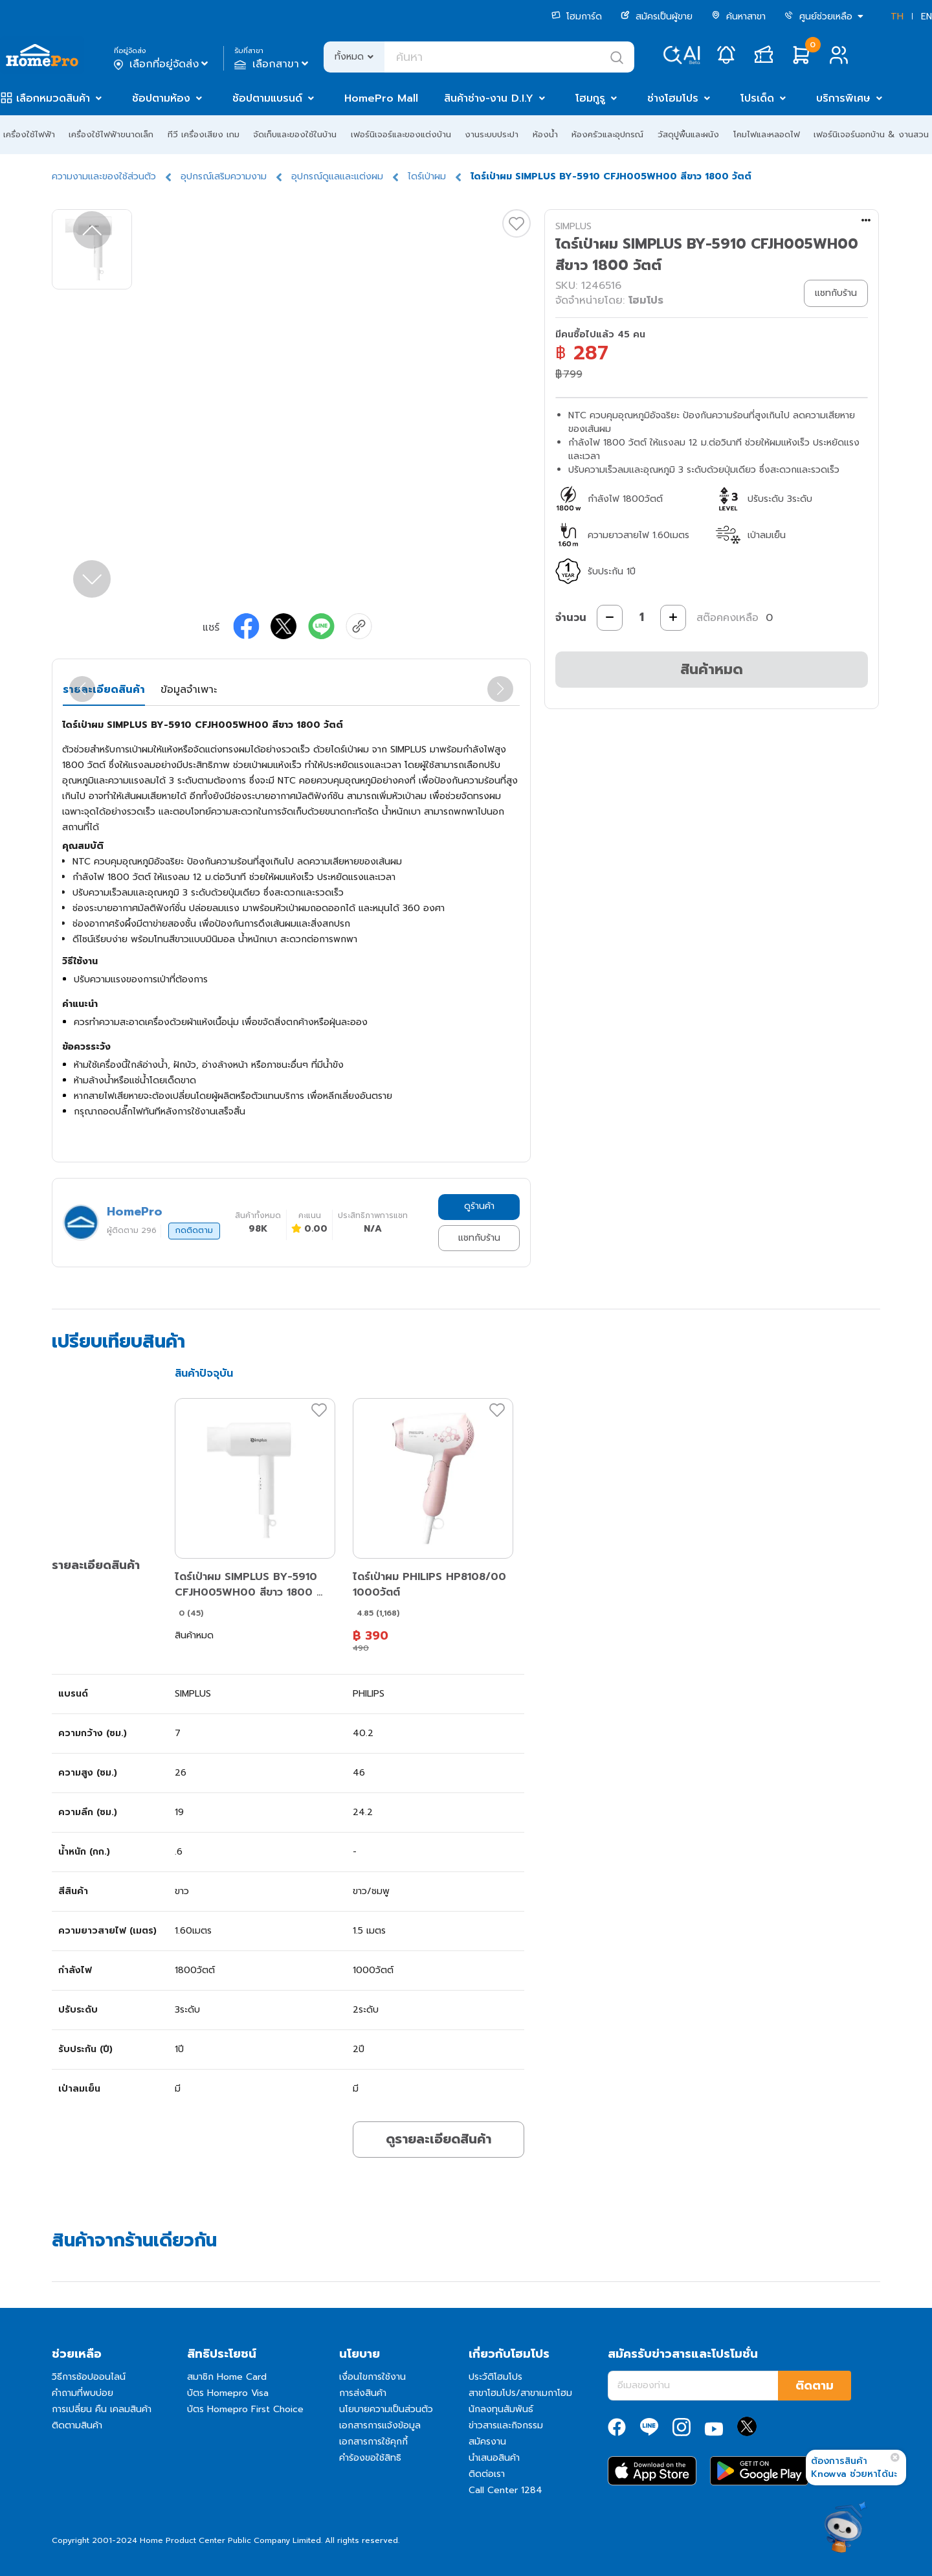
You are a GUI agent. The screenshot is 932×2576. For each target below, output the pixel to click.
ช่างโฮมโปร (672, 98)
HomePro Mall (381, 98)
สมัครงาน (487, 2441)
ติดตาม (814, 2386)
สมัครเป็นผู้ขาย (657, 16)
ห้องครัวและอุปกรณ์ (607, 134)
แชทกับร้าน (479, 1238)
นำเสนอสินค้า (494, 2458)
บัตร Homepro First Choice (245, 2409)
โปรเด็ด (757, 98)
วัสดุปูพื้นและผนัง (688, 134)
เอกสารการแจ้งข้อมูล (380, 2425)
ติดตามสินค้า (77, 2425)
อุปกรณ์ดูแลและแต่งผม (337, 176)
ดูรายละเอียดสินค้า (438, 2139)
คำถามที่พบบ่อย (82, 2393)
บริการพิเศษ (843, 98)
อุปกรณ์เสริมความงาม (224, 176)
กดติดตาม (194, 1230)
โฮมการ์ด (576, 16)
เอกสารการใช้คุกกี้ (373, 2441)
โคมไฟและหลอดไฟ (766, 134)
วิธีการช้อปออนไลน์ (89, 2377)
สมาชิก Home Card (227, 2377)
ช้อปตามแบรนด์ (267, 98)
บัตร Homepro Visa (228, 2393)
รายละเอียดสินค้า (104, 689)
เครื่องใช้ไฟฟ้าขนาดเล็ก (111, 134)
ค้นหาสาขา (738, 16)
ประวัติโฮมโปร (495, 2377)
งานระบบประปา (491, 134)
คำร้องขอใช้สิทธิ (370, 2458)
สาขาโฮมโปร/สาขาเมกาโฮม (520, 2393)
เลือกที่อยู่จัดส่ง (162, 64)
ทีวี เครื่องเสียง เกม (203, 134)
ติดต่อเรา (487, 2474)
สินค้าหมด (711, 669)
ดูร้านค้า (479, 1206)
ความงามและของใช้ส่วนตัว (104, 176)
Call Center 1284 (505, 2490)
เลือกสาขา (272, 64)
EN (926, 16)
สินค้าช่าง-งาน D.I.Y (488, 98)
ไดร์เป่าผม (427, 176)
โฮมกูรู (590, 98)
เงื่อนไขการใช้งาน (372, 2377)
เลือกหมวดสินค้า (53, 98)
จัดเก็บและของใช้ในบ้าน (295, 134)
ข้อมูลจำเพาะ (189, 689)
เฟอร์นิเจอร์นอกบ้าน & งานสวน (871, 134)
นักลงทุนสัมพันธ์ (501, 2409)
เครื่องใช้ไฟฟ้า (29, 134)
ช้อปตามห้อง (161, 98)
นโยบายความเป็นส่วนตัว (386, 2409)
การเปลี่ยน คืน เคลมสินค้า (101, 2409)
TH (897, 16)
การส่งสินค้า (362, 2393)
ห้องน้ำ (545, 134)
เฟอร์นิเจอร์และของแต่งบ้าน (401, 134)
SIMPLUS (573, 226)
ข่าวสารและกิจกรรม (506, 2425)
